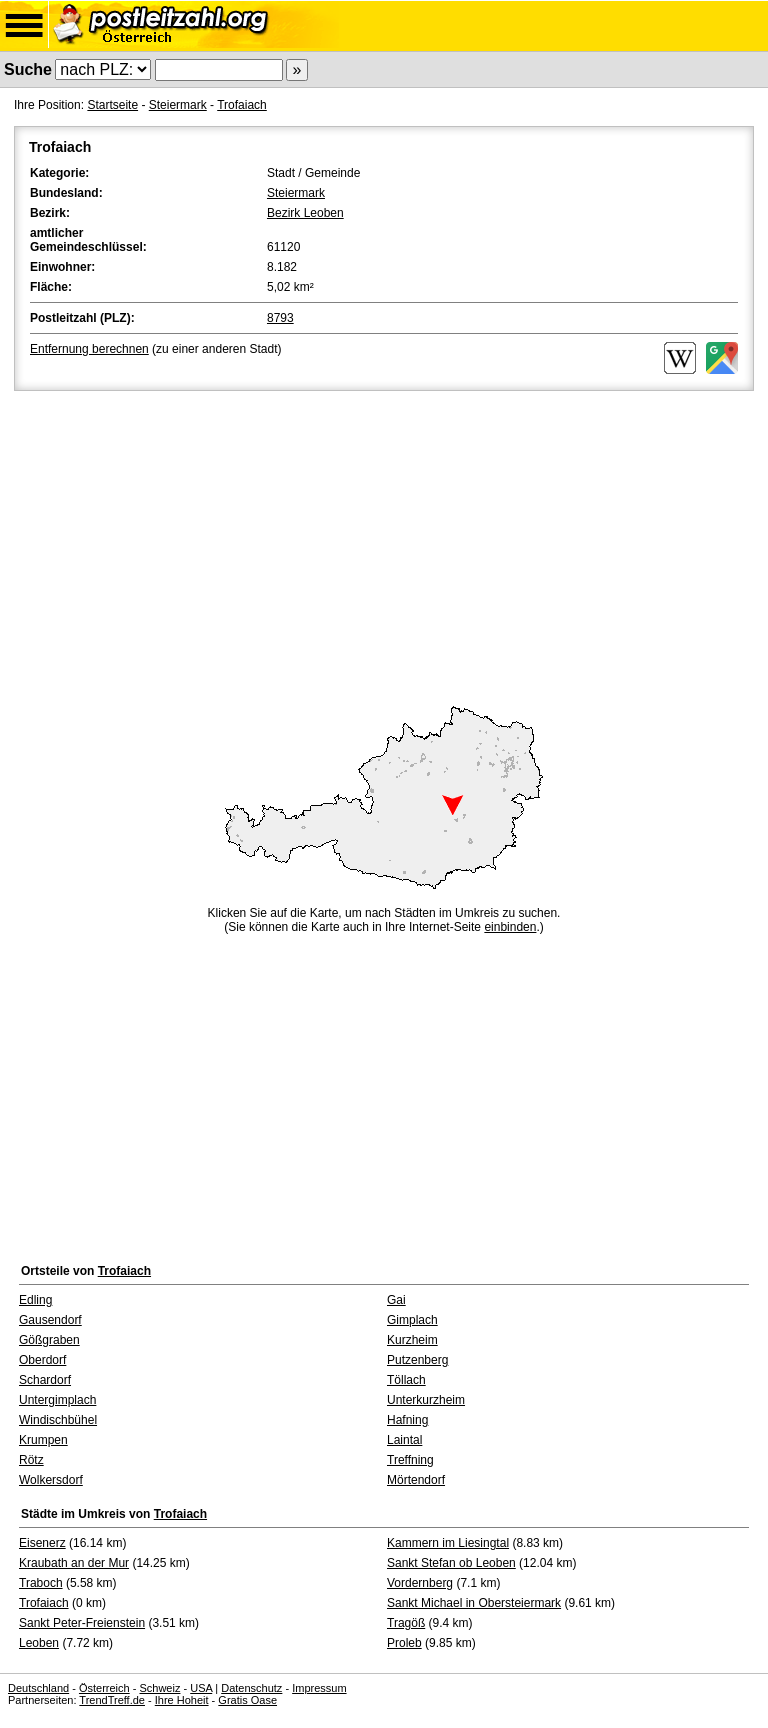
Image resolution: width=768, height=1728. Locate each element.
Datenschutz (251, 1688)
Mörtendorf (416, 1480)
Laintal (404, 1440)
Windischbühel (58, 1420)
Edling (35, 1300)
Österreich (104, 1688)
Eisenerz (42, 1543)
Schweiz (159, 1688)
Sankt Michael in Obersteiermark (474, 1603)
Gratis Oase (247, 1700)
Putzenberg (417, 1360)
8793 (280, 318)
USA (201, 1688)
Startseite (112, 105)
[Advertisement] (384, 545)
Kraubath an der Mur (74, 1563)
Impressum (319, 1688)
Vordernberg (420, 1583)
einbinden (510, 927)
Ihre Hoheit (182, 1700)
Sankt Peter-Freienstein (82, 1623)
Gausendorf (50, 1320)
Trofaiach (242, 105)
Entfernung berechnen (89, 349)
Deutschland (38, 1688)
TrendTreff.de (112, 1700)
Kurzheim (412, 1340)
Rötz (31, 1460)
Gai (396, 1300)
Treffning (410, 1460)
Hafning (407, 1420)
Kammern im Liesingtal (448, 1543)
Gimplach (412, 1320)
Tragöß (406, 1623)
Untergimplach (57, 1400)
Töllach (406, 1380)
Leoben (39, 1643)
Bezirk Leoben (305, 213)
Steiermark (178, 105)
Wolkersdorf (51, 1480)
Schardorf (45, 1380)
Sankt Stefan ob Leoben (451, 1563)
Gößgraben (49, 1340)
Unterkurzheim (426, 1400)
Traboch (41, 1583)
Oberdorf (42, 1360)
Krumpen (43, 1440)
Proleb (404, 1643)
